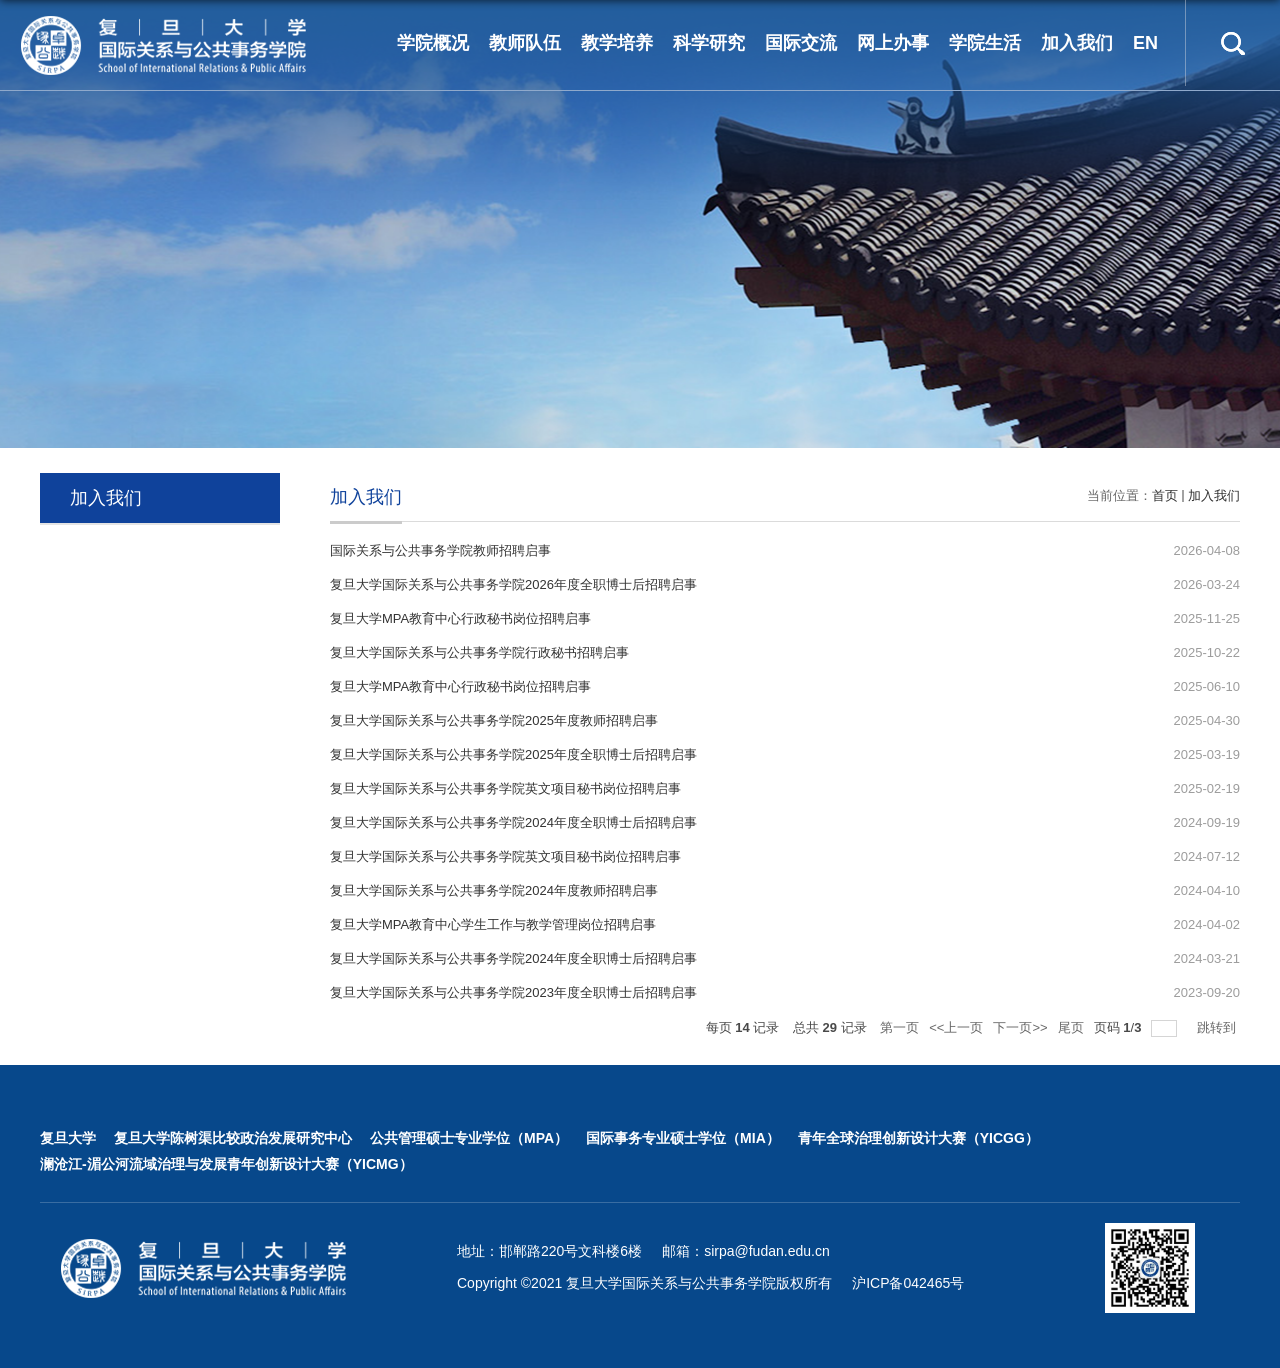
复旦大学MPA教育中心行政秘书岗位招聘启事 (460, 618)
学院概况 (433, 43)
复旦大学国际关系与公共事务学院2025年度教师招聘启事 (494, 720)
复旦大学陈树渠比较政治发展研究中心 (233, 1138)
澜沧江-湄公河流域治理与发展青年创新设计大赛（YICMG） (226, 1164)
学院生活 (985, 43)
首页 (1165, 495)
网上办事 (893, 43)
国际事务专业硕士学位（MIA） (683, 1138)
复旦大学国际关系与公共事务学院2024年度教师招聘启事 (494, 890)
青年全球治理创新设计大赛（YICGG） (918, 1138)
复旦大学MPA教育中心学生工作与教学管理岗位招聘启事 (493, 924)
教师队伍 (525, 43)
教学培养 (617, 43)
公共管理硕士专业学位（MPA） (469, 1138)
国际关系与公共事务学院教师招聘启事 (440, 550)
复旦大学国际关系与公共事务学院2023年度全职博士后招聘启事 (513, 992)
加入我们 (1077, 43)
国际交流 (801, 43)
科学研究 (709, 43)
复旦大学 (68, 1138)
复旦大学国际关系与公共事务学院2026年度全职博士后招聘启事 (513, 584)
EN (1145, 43)
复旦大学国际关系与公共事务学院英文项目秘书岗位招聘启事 (505, 788)
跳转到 (1218, 1027)
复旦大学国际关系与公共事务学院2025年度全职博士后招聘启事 (513, 754)
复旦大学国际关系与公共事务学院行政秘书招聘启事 (479, 652)
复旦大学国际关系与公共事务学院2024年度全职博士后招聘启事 (513, 822)
